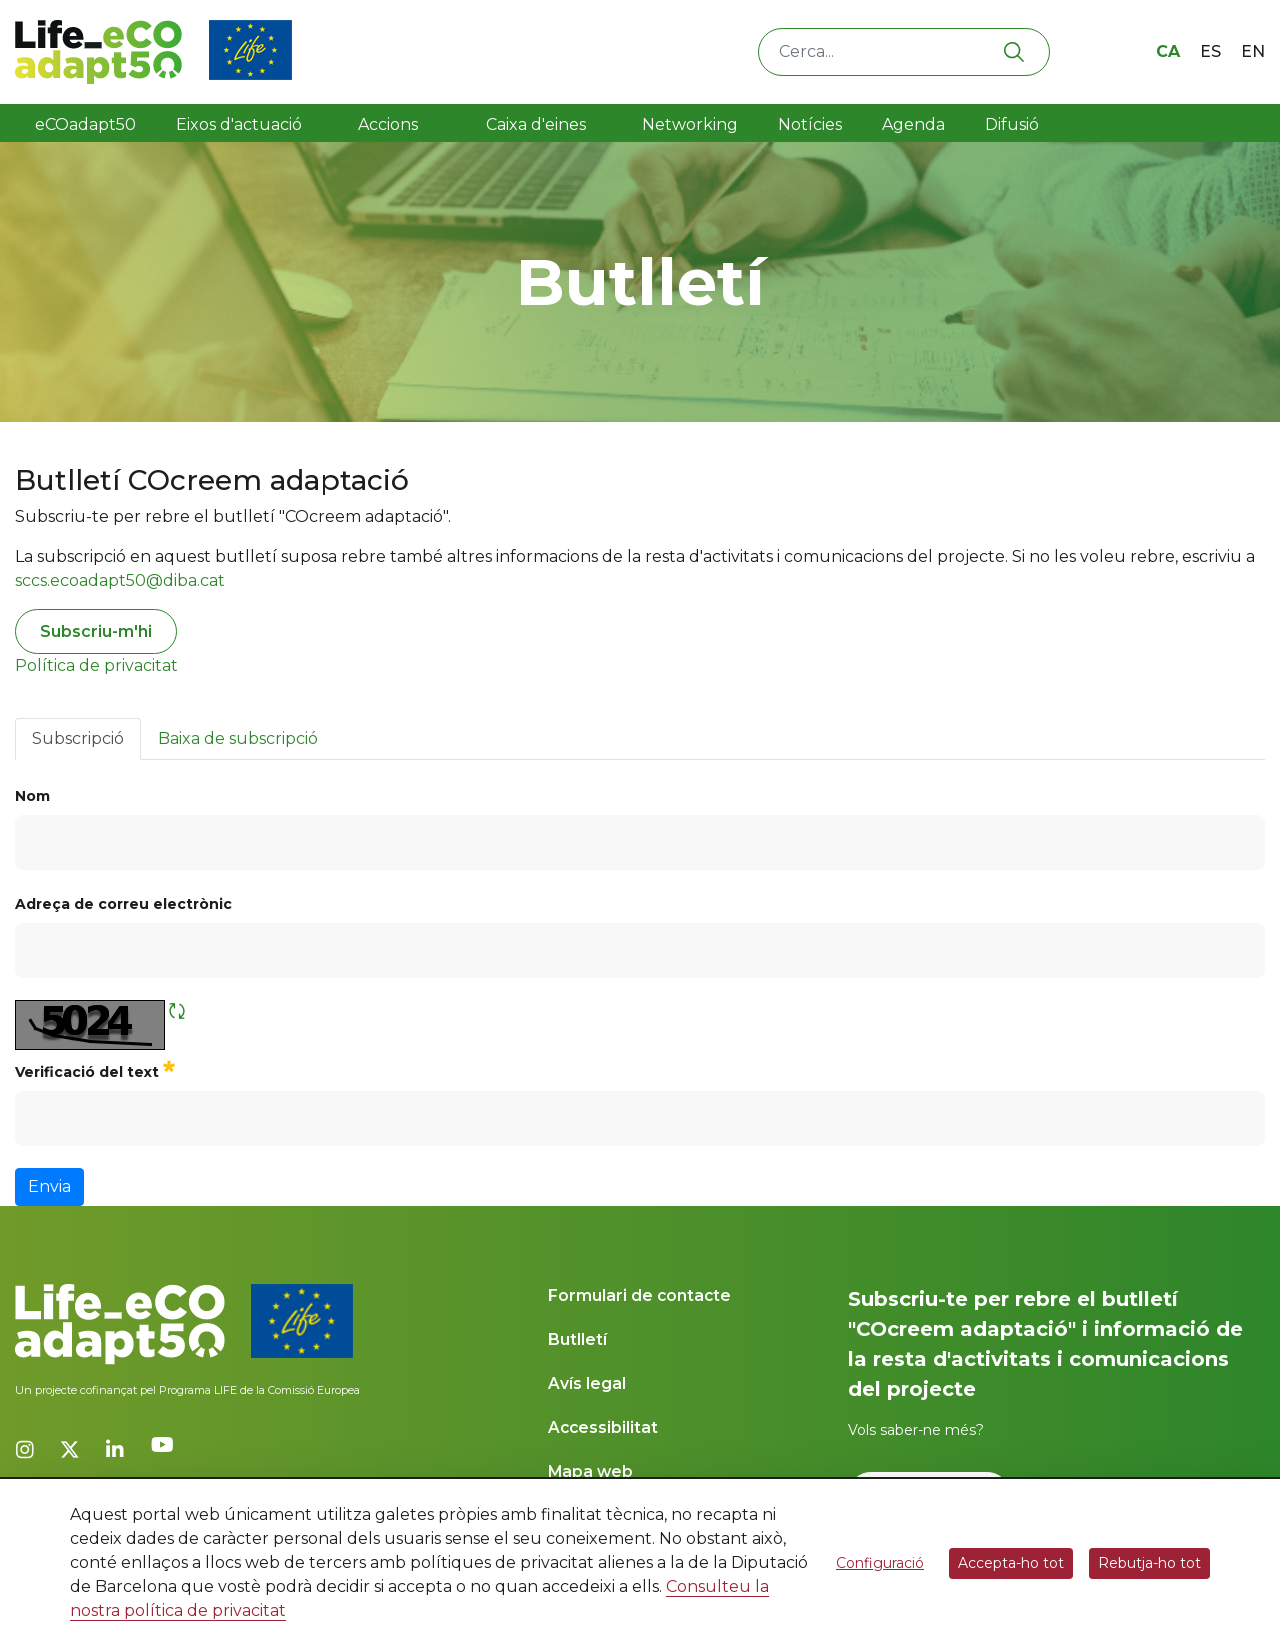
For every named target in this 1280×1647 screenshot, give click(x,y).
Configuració (880, 1563)
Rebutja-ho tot (1149, 1563)
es (1210, 51)
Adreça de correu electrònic (123, 904)
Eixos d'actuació (239, 124)
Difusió (1012, 124)
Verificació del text (95, 1069)
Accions (388, 124)
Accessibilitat (603, 1427)
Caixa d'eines (538, 124)
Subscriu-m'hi (96, 631)
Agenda (913, 124)
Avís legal (587, 1383)
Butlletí (577, 1339)
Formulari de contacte (639, 1295)
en (1253, 51)
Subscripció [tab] (78, 738)
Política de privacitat (96, 665)
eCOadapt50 (85, 124)
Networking (690, 124)
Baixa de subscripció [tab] (238, 738)
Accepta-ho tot (1011, 1563)
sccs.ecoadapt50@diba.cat (120, 580)
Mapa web (590, 1471)
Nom (32, 796)
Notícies (810, 124)
